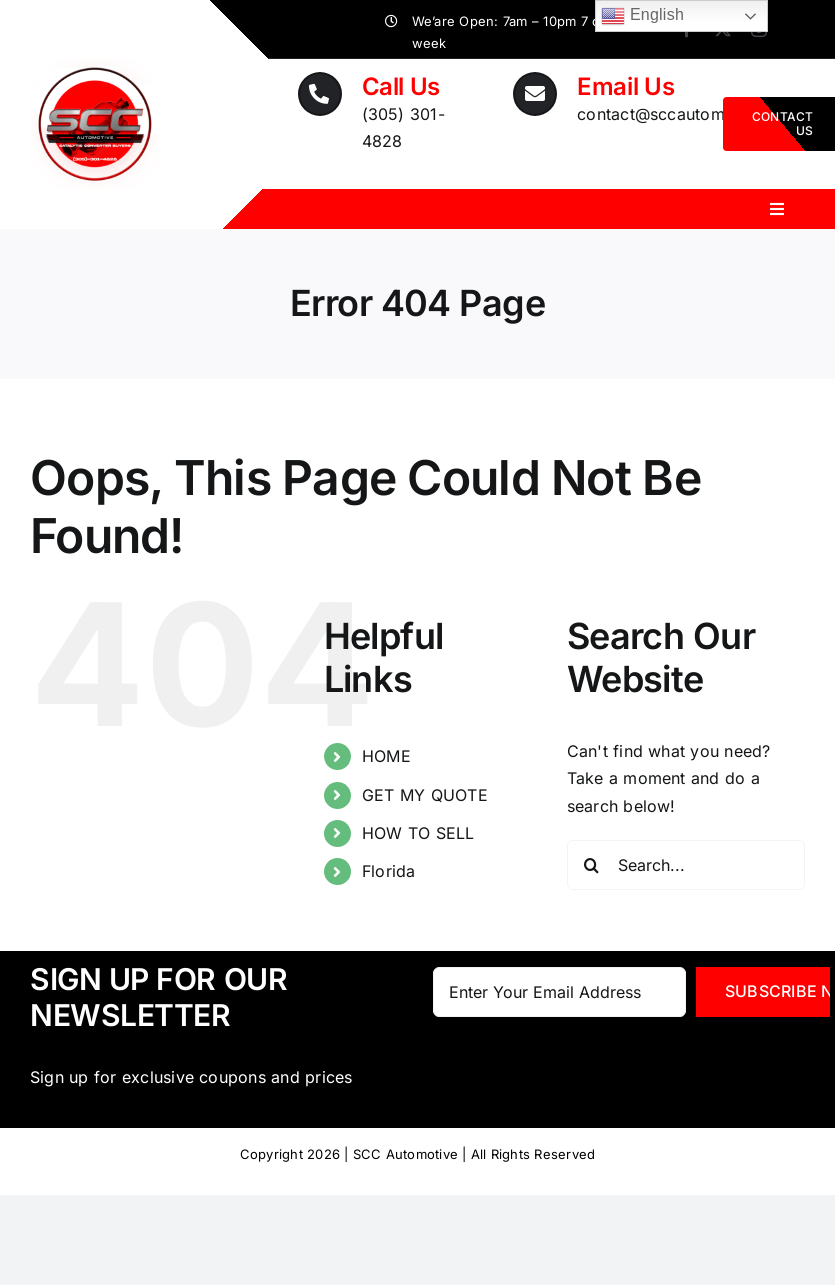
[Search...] (686, 865)
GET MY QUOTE (425, 795)
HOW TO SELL (418, 833)
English (642, 16)
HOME (386, 756)
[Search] (592, 865)
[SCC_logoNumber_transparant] (95, 67)
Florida (389, 871)
